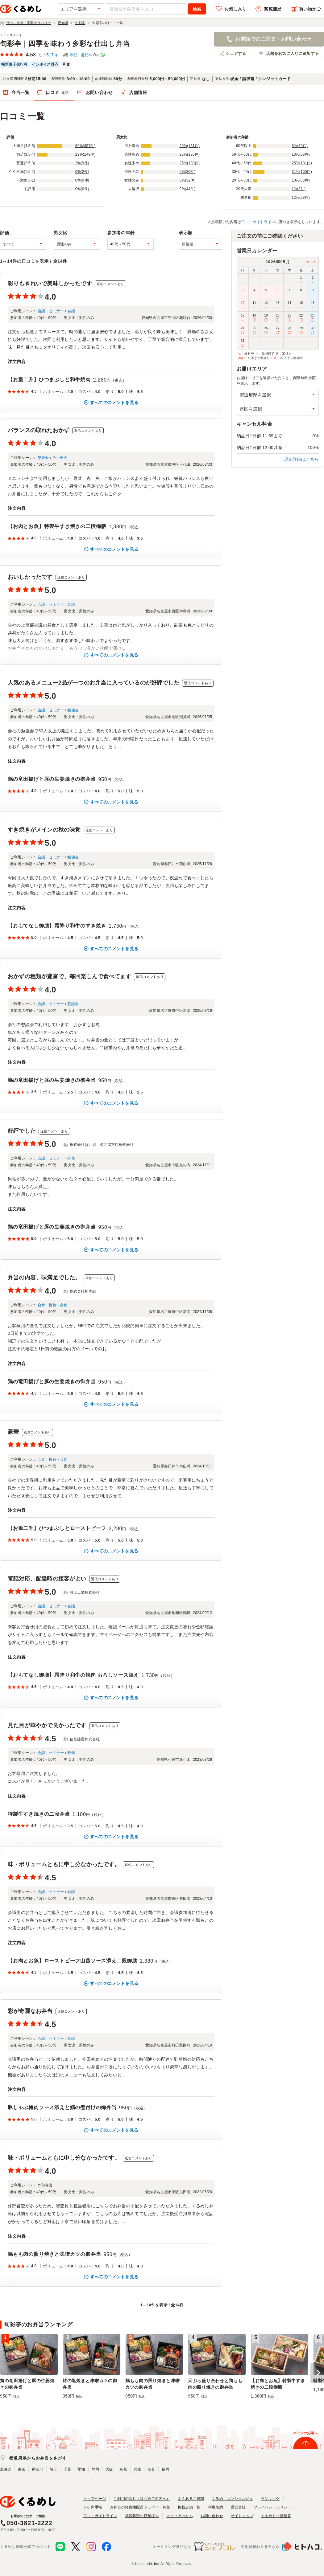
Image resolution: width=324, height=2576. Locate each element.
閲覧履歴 (272, 8)
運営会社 (238, 2507)
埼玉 (53, 2469)
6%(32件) (188, 180)
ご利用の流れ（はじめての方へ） (142, 2498)
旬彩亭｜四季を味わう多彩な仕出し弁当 (65, 43)
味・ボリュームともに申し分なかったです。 (64, 1864)
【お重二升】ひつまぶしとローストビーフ (57, 1528)
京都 (123, 2469)
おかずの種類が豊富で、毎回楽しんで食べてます (69, 976)
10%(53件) (301, 180)
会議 (71, 311)
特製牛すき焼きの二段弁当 (39, 1814)
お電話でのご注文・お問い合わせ (273, 39)
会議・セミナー (51, 311)
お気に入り (235, 8)
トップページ (94, 2498)
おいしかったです (30, 577)
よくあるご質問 (191, 2498)
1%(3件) (298, 189)
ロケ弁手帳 (92, 2507)
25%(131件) (302, 163)
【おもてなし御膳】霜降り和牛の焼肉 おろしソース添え (73, 1675)
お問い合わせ (99, 92)
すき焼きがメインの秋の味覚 (44, 830)
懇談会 (73, 1004)
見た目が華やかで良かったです (47, 1725)
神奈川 (37, 2469)
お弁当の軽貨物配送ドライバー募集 (140, 2507)
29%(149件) (85, 154)
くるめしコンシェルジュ (232, 2498)
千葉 (67, 2469)
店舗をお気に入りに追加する (292, 53)
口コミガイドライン (258, 222)
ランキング (270, 2498)
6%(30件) (188, 172)
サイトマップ (242, 2516)
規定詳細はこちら (301, 459)
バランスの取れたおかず (38, 430)
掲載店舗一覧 (189, 2507)
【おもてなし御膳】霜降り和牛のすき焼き (57, 925)
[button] (317, 2373)
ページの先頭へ (305, 2433)
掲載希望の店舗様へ (142, 2516)
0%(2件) (82, 172)
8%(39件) (300, 146)
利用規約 (215, 2507)
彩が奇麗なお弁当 (30, 2011)
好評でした (22, 1131)
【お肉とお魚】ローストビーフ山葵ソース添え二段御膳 (72, 1960)
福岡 (165, 2469)
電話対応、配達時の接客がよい (47, 1579)
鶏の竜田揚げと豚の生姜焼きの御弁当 (52, 779)
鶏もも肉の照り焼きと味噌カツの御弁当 (54, 2254)
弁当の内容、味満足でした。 (44, 1277)
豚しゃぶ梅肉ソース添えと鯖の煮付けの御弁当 (62, 2107)
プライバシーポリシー (272, 2507)
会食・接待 (47, 1305)
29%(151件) (190, 146)
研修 (71, 1158)
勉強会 (73, 710)
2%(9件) (82, 163)
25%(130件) (190, 154)
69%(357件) (85, 146)
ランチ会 (60, 458)
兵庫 (137, 2469)
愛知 (81, 2469)
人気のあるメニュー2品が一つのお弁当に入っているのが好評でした (93, 683)
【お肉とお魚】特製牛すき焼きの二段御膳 (57, 526)
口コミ (58, 93)
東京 (21, 2469)
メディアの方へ (179, 2516)
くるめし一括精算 (276, 2516)
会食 (63, 1305)
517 (52, 54)
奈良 (151, 2469)
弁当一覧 (20, 92)
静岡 (95, 2469)
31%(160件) (302, 172)
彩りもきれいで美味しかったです (50, 283)
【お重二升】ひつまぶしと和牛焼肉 (49, 379)
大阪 (109, 2469)
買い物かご (310, 8)
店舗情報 (138, 92)
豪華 (13, 1432)
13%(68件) (301, 154)
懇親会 (43, 458)
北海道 (5, 2469)
